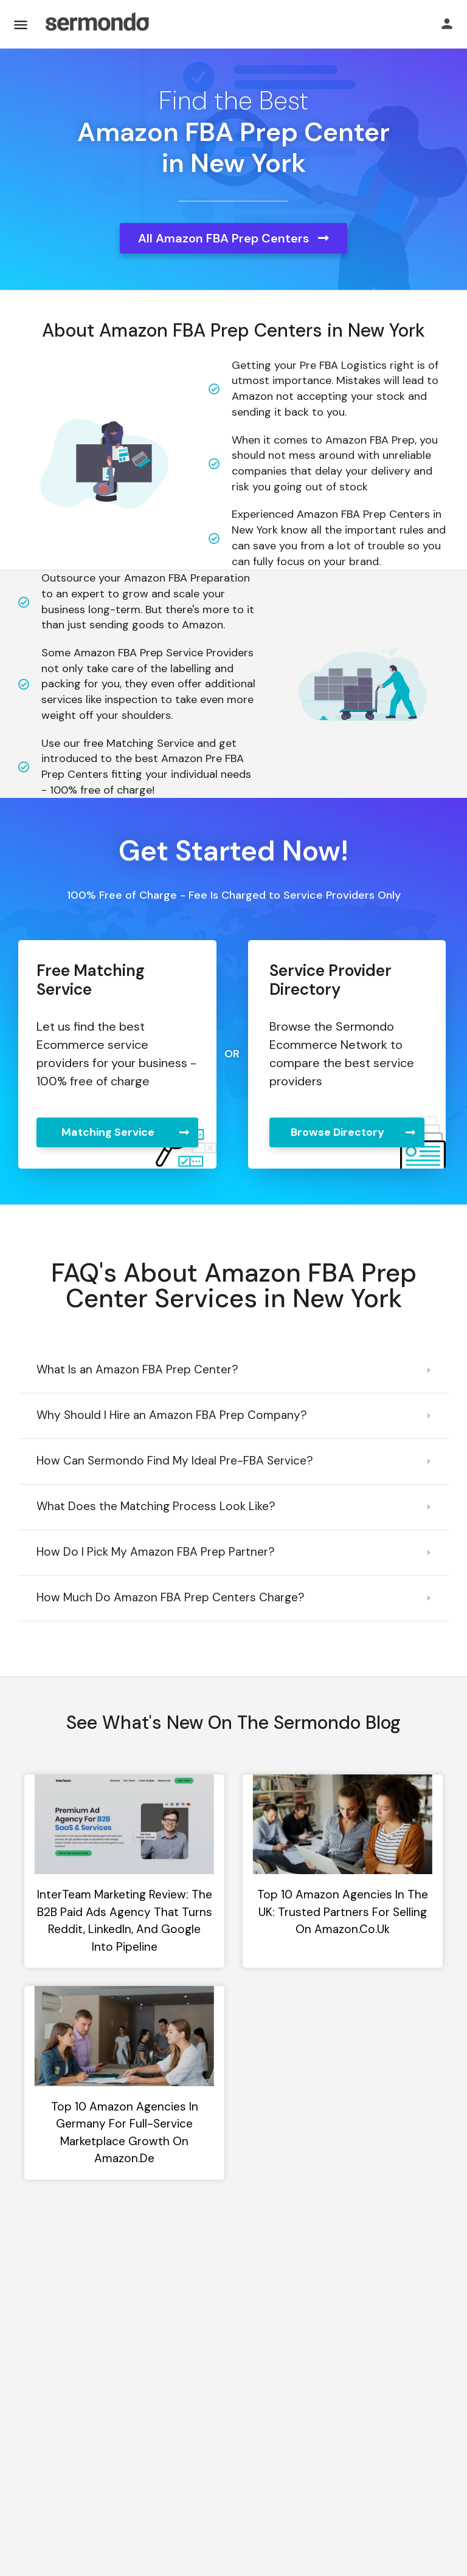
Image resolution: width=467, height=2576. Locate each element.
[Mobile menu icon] (20, 24)
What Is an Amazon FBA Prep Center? (137, 1369)
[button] (233, 1370)
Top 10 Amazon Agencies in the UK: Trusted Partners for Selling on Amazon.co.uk (342, 1912)
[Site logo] (96, 24)
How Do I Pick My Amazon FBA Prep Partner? (155, 1551)
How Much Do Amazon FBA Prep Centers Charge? (170, 1597)
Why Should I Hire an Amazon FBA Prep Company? (171, 1415)
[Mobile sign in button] (447, 24)
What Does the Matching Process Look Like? (155, 1506)
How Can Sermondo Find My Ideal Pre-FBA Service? (174, 1460)
